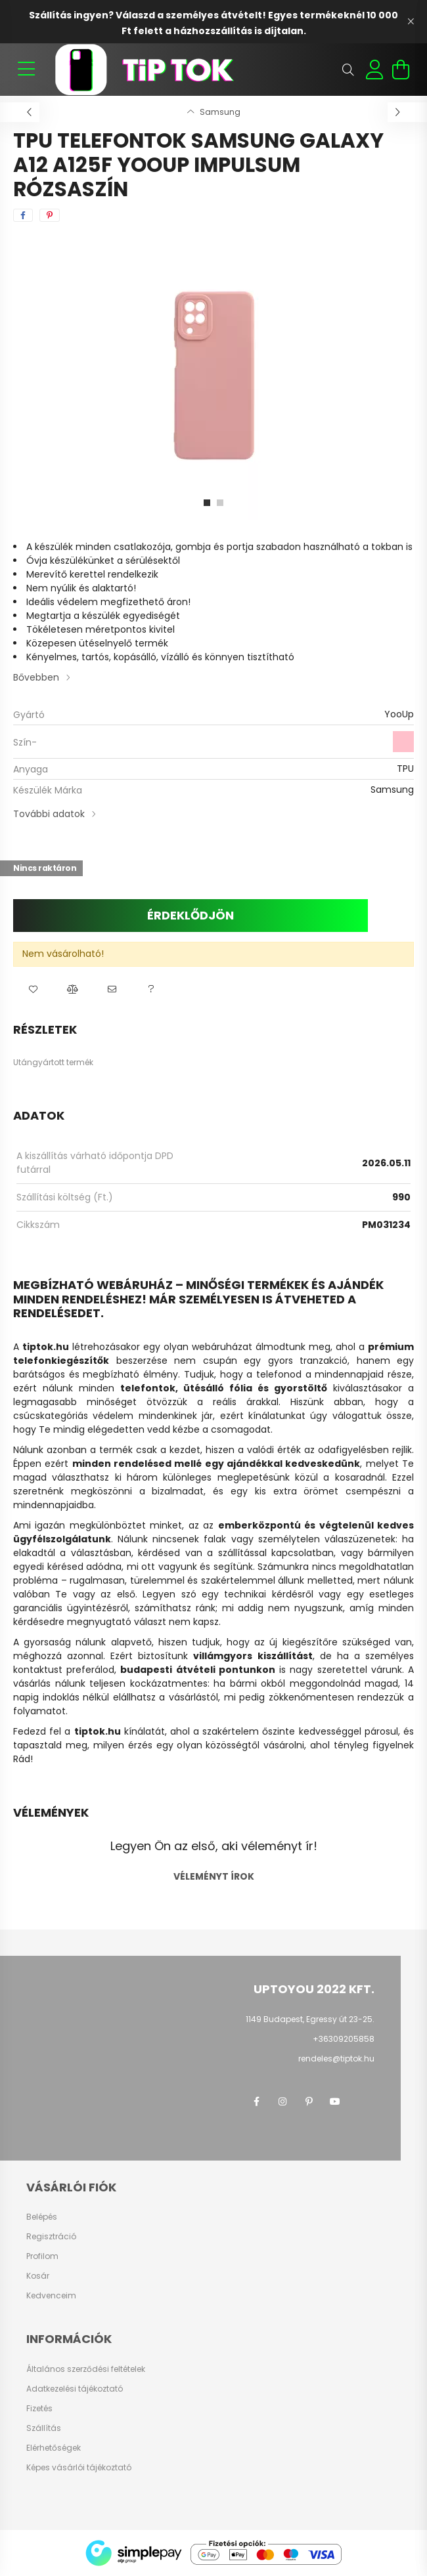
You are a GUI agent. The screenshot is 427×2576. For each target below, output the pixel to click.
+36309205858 (343, 2038)
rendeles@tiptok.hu (336, 2058)
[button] (33, 990)
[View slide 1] (207, 502)
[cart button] (401, 69)
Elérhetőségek (53, 2448)
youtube (335, 2101)
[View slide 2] (220, 502)
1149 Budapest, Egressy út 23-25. (310, 2019)
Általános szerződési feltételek (85, 2369)
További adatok (49, 813)
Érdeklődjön (190, 915)
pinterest (309, 2101)
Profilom (42, 2256)
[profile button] (374, 69)
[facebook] (23, 215)
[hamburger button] (26, 69)
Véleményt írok (213, 1876)
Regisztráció (51, 2236)
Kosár (37, 2276)
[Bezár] (410, 22)
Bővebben (36, 677)
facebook (256, 2101)
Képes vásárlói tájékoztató (78, 2467)
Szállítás (43, 2428)
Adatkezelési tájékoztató (74, 2389)
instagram (282, 2101)
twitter (361, 2101)
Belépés (41, 2217)
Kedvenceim (51, 2295)
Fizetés (39, 2408)
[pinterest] (49, 215)
